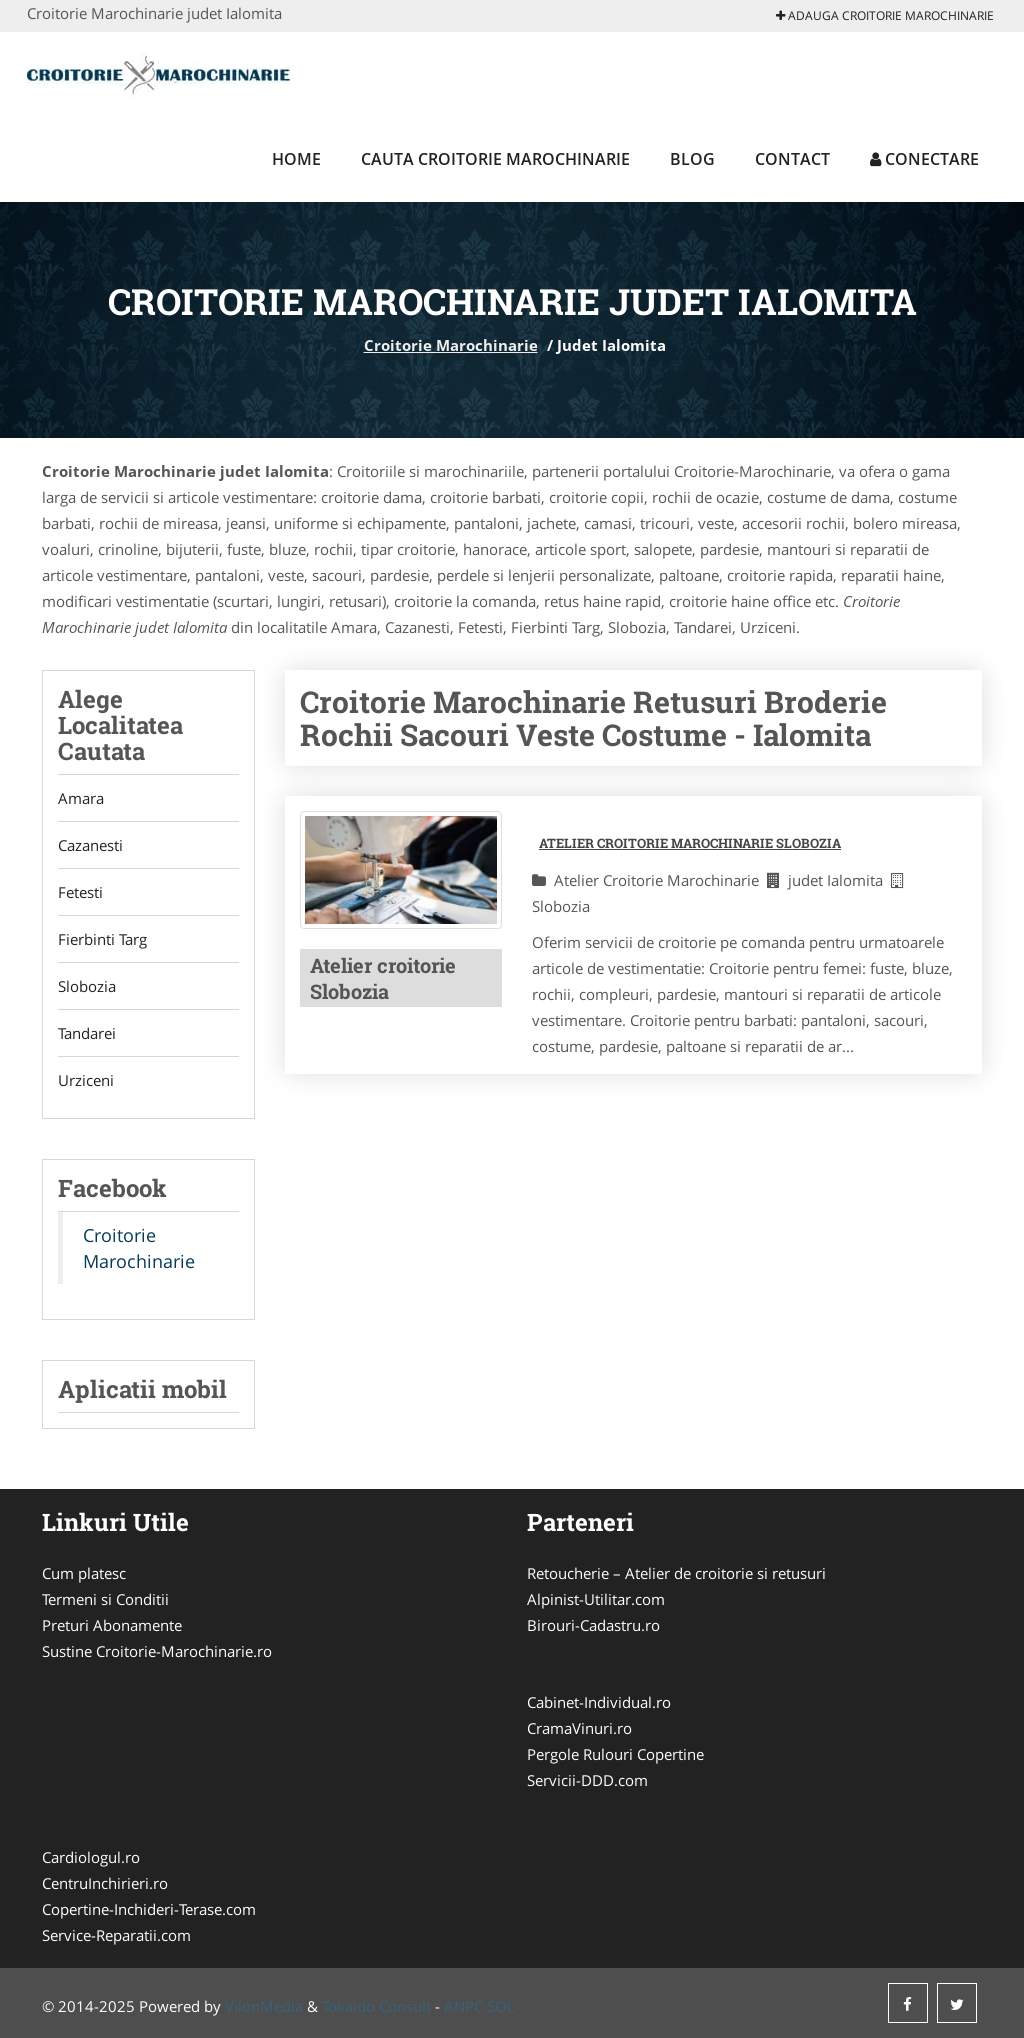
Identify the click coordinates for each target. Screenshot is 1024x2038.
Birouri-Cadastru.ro (593, 1625)
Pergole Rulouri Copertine (615, 1754)
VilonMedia (264, 2006)
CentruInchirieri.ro (105, 1883)
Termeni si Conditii (105, 1599)
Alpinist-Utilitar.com (596, 1599)
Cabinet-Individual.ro (599, 1702)
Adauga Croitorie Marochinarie (885, 15)
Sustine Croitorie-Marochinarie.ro (157, 1651)
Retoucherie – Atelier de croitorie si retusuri (676, 1573)
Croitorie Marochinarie (451, 345)
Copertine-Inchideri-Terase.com (149, 1909)
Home (296, 159)
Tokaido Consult (376, 2006)
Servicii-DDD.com (587, 1780)
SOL (501, 2006)
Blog (692, 159)
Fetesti (80, 892)
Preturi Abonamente (112, 1625)
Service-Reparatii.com (116, 1935)
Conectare (924, 159)
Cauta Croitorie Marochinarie (495, 159)
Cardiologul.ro (91, 1857)
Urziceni (86, 1080)
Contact (792, 159)
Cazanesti (90, 845)
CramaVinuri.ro (579, 1728)
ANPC (463, 2006)
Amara (81, 798)
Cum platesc (84, 1573)
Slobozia (87, 986)
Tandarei (87, 1033)
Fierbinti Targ (102, 939)
